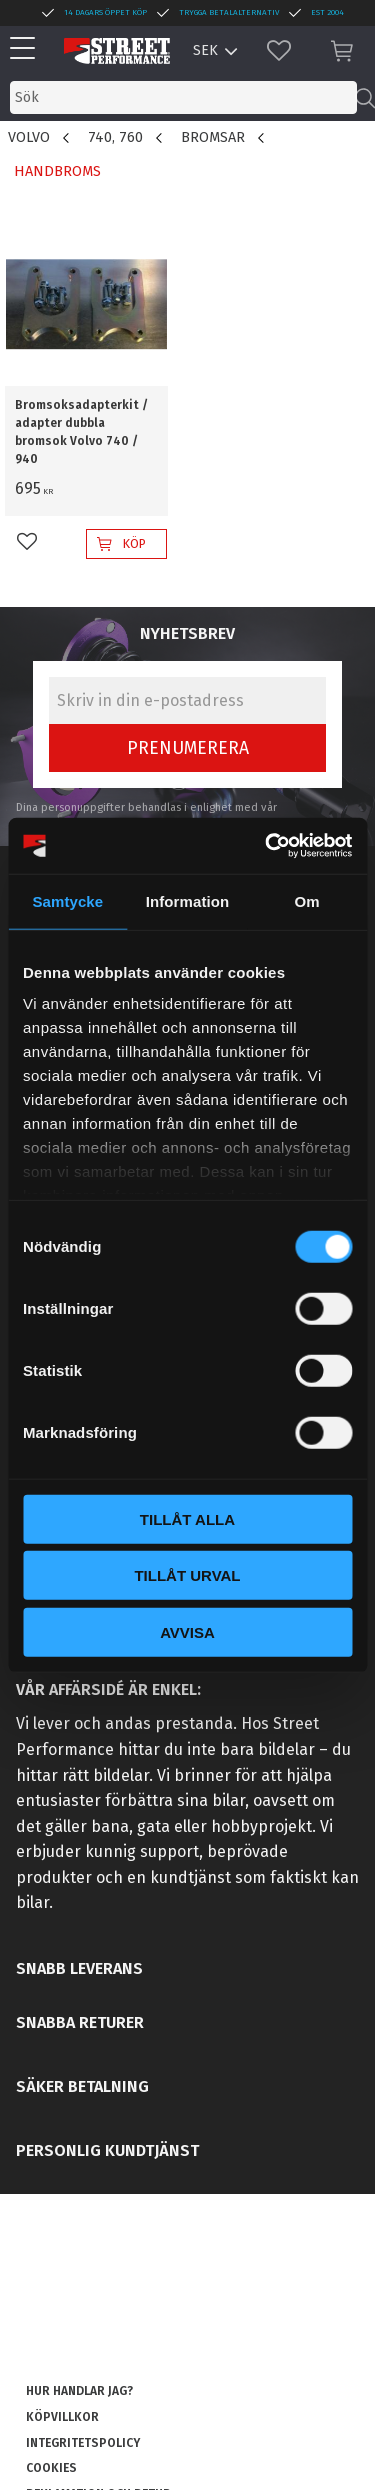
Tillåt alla (187, 1518)
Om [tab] (307, 900)
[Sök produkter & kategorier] (183, 97)
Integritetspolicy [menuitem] (83, 2443)
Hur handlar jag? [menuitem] (79, 2391)
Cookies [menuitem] (51, 2468)
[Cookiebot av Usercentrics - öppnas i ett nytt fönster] (267, 846)
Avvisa (187, 1631)
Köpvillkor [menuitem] (62, 2417)
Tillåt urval (187, 1575)
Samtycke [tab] (67, 900)
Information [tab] (188, 900)
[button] (27, 49)
